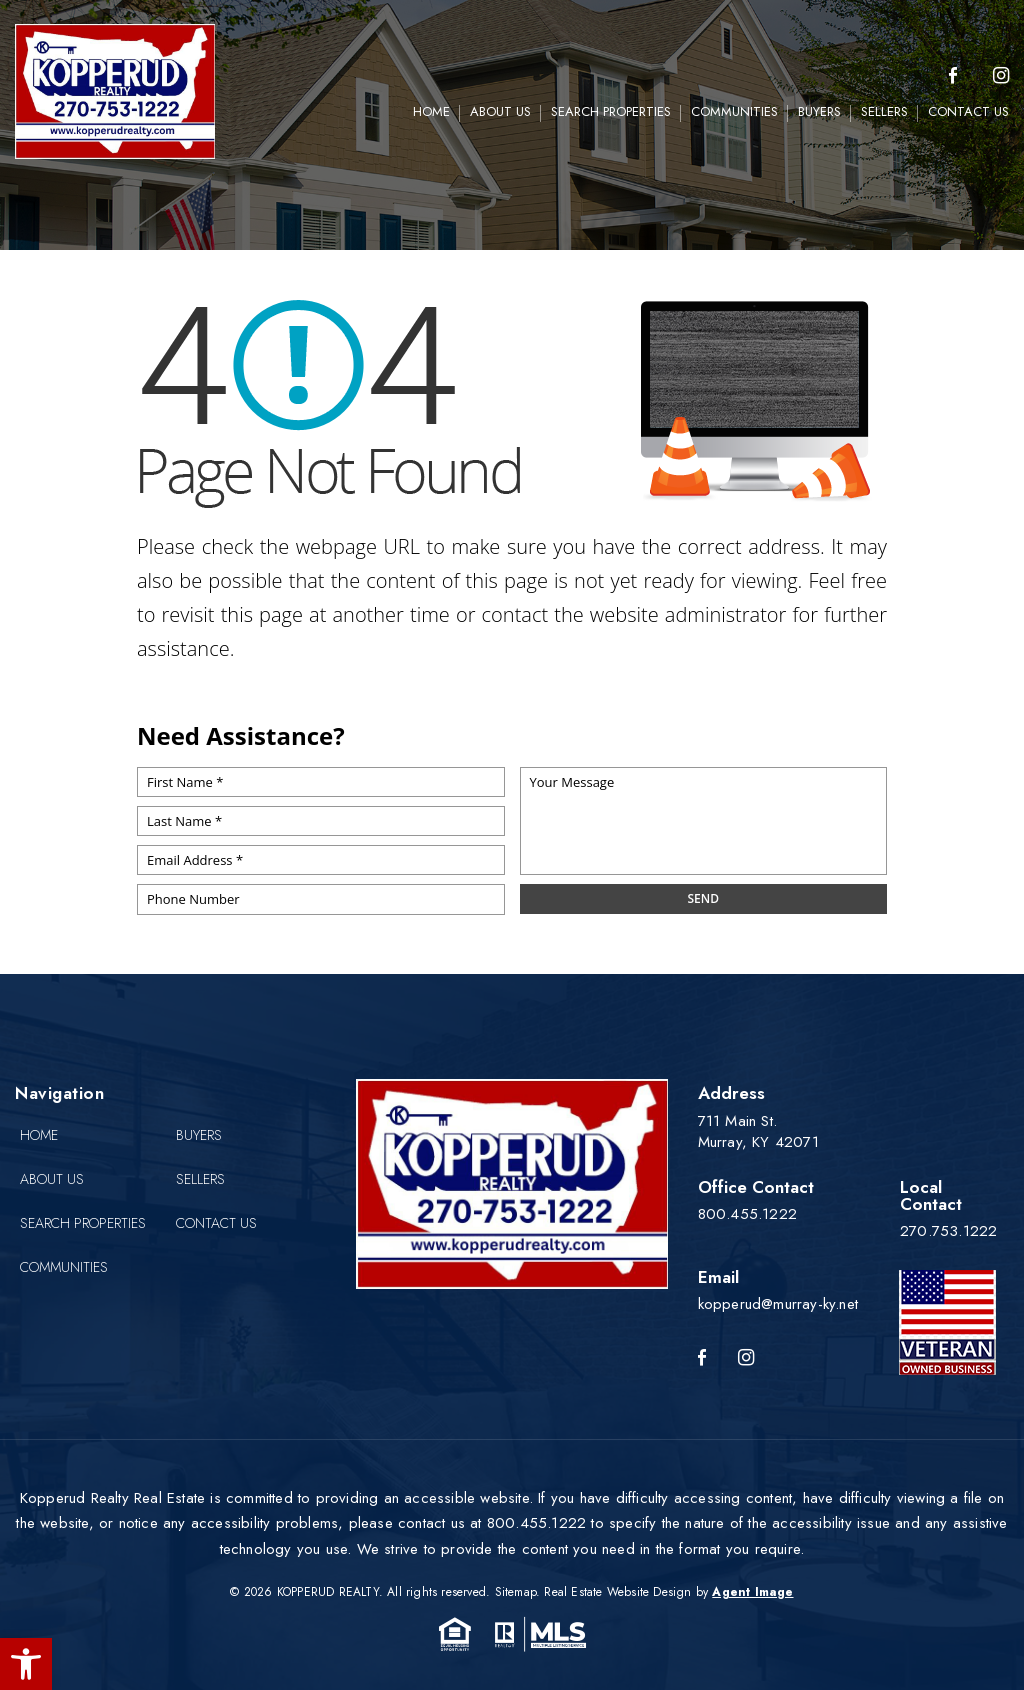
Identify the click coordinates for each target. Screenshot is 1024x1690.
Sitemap (515, 1592)
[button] (26, 1664)
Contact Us (968, 111)
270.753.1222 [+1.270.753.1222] (948, 1231)
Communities (734, 111)
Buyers (819, 111)
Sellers (884, 111)
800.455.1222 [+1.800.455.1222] (747, 1214)
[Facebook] (953, 76)
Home (431, 111)
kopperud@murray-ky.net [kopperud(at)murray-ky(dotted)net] (778, 1304)
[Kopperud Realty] (115, 91)
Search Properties (611, 111)
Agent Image (752, 1592)
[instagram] (1001, 76)
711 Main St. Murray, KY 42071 (758, 1131)
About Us (500, 111)
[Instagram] (746, 1358)
